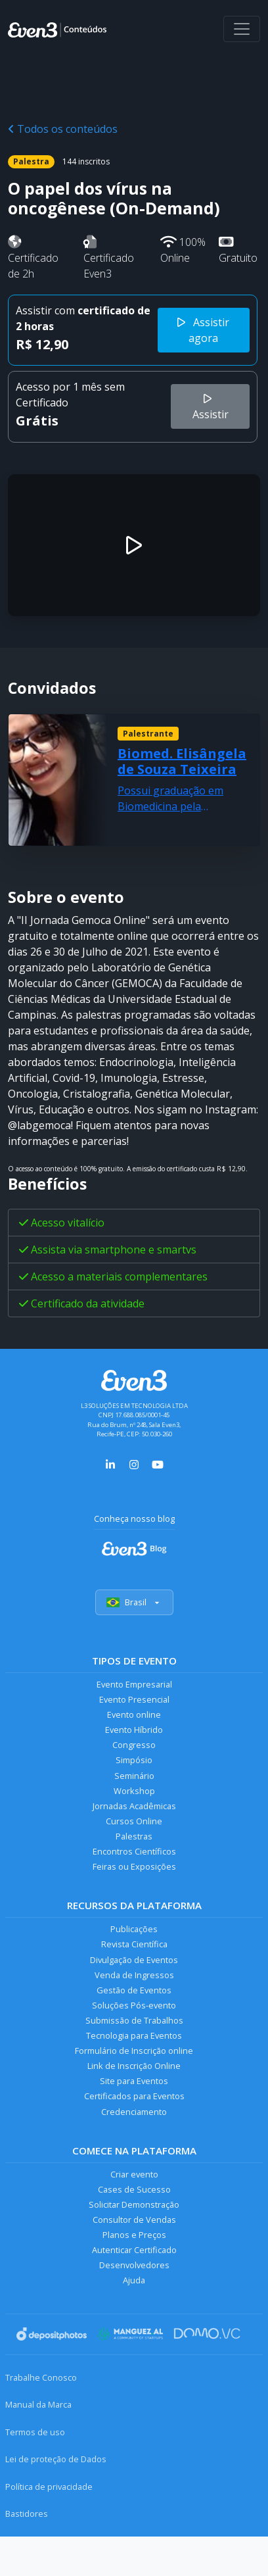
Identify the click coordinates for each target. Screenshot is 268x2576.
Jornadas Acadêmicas (134, 1806)
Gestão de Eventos (134, 1990)
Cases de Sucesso (134, 2189)
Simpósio (134, 1760)
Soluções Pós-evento (134, 2005)
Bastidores (26, 2513)
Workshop (134, 1791)
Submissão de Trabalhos (134, 2020)
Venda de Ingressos (134, 1975)
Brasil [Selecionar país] (134, 1602)
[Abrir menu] (241, 29)
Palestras (134, 1836)
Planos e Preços (134, 2235)
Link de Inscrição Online (134, 2066)
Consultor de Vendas (134, 2219)
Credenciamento (134, 2112)
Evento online (134, 1714)
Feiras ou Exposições (134, 1866)
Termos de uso (35, 2432)
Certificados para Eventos (134, 2096)
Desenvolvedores (134, 2265)
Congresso (134, 1745)
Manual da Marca (38, 2404)
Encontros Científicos (134, 1851)
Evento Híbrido (134, 1730)
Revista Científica (134, 1944)
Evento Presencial (134, 1699)
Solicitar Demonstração (134, 2204)
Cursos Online (134, 1821)
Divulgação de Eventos (134, 1960)
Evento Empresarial (134, 1684)
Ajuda (134, 2280)
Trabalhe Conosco (41, 2377)
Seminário (134, 1776)
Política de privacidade (49, 2486)
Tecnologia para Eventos (134, 2035)
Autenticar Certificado (134, 2250)
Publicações (134, 1929)
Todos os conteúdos (63, 129)
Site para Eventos (134, 2081)
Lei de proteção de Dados (55, 2459)
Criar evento (134, 2174)
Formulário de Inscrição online (134, 2050)
